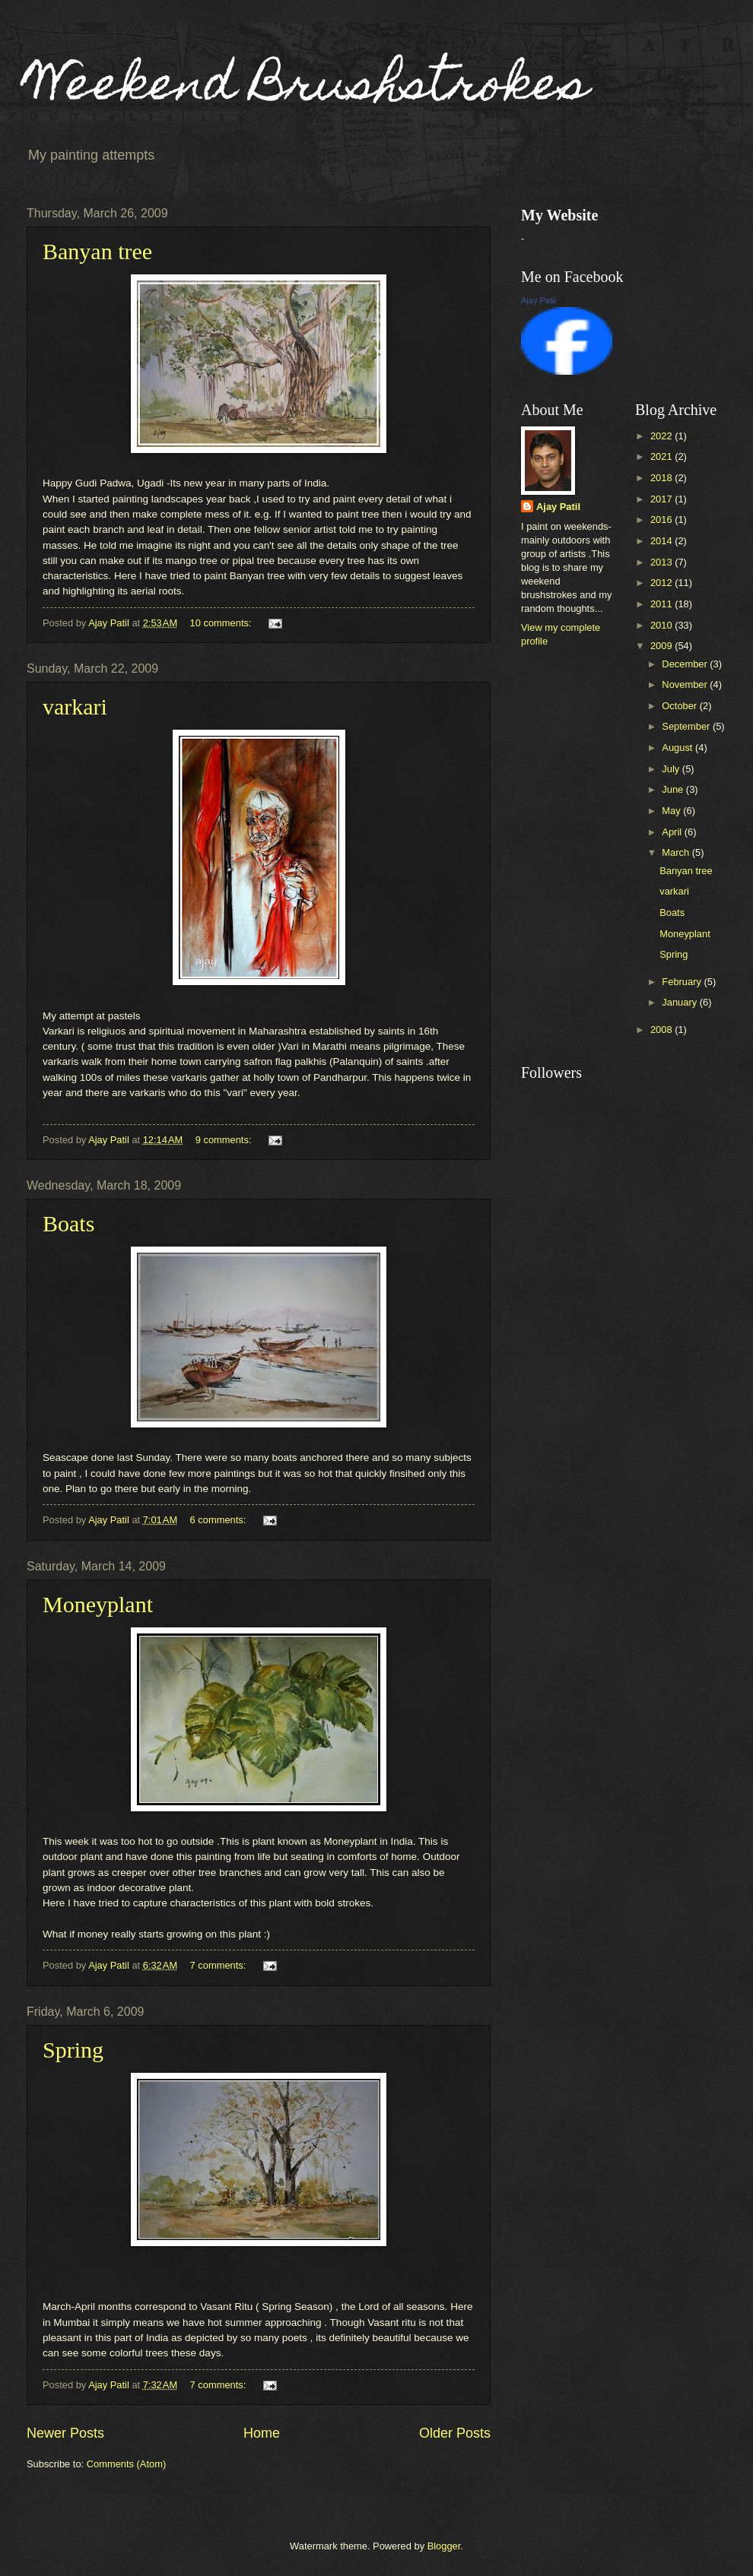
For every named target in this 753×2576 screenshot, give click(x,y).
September (687, 726)
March (676, 852)
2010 (662, 625)
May (672, 810)
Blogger (444, 2546)
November (686, 684)
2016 (662, 519)
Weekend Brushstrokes (308, 89)
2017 (662, 499)
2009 (662, 645)
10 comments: (222, 623)
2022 (662, 436)
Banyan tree (97, 251)
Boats (68, 1223)
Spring (73, 2049)
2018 (662, 477)
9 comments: (224, 1139)
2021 (662, 456)
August (678, 747)
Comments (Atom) (126, 2464)
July (672, 769)
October (680, 705)
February (683, 981)
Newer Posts (65, 2433)
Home (261, 2433)
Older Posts (455, 2433)
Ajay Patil (538, 300)
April (673, 832)
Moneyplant (98, 1604)
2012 (662, 582)
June (674, 789)
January (680, 1002)
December (686, 664)
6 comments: (219, 1520)
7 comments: (219, 1965)
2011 (662, 604)
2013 (662, 562)
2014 (662, 541)
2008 (662, 1029)
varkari (75, 706)
